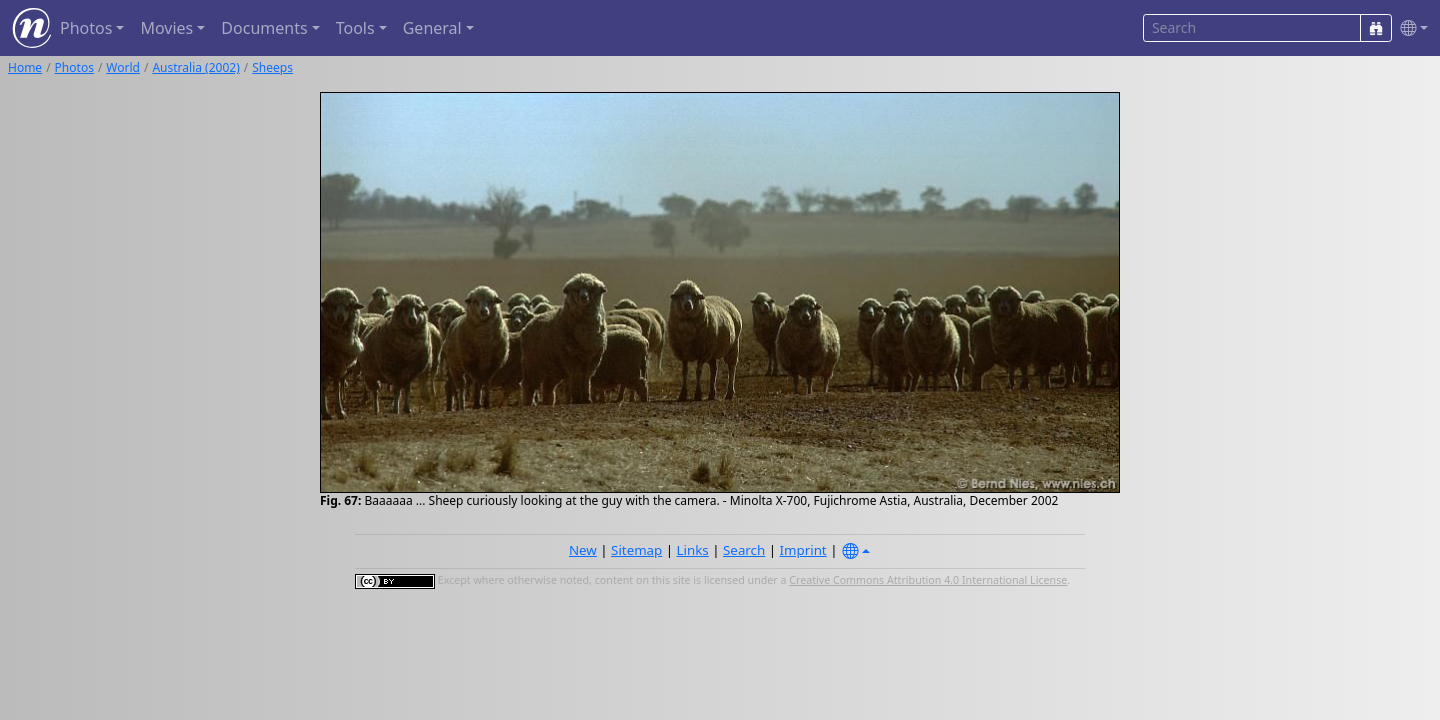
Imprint (803, 550)
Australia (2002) (195, 67)
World (123, 67)
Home (25, 67)
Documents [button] (264, 28)
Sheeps (272, 67)
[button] (1410, 28)
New (583, 550)
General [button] (432, 28)
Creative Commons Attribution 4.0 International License (928, 580)
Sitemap (636, 550)
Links (693, 550)
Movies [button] (166, 28)
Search (744, 550)
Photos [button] (86, 28)
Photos (74, 67)
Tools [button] (355, 28)
